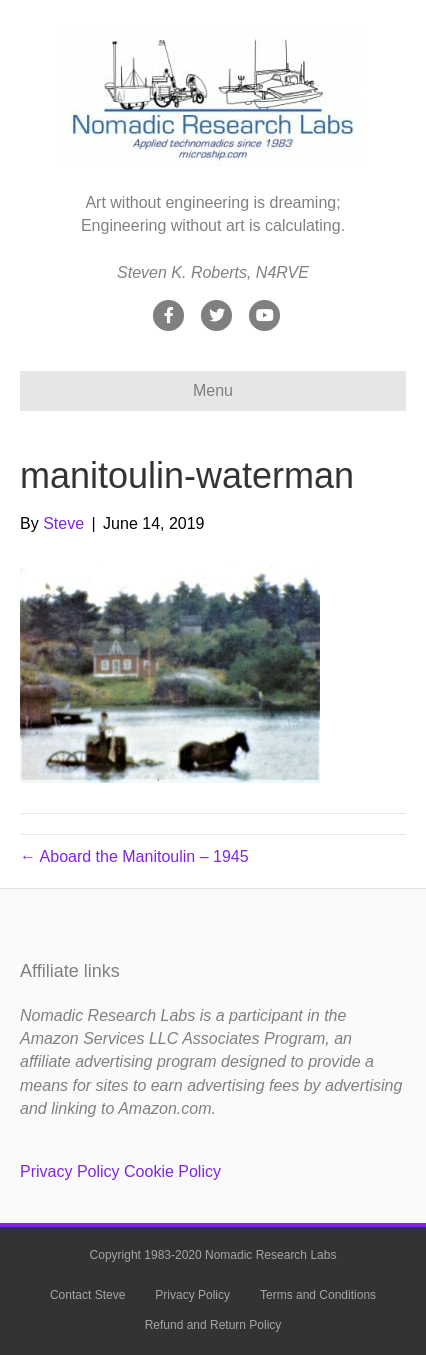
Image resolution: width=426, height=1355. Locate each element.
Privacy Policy (70, 1171)
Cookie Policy (172, 1171)
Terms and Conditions (318, 1295)
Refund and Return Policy (213, 1325)
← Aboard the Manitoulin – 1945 (134, 856)
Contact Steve (87, 1295)
